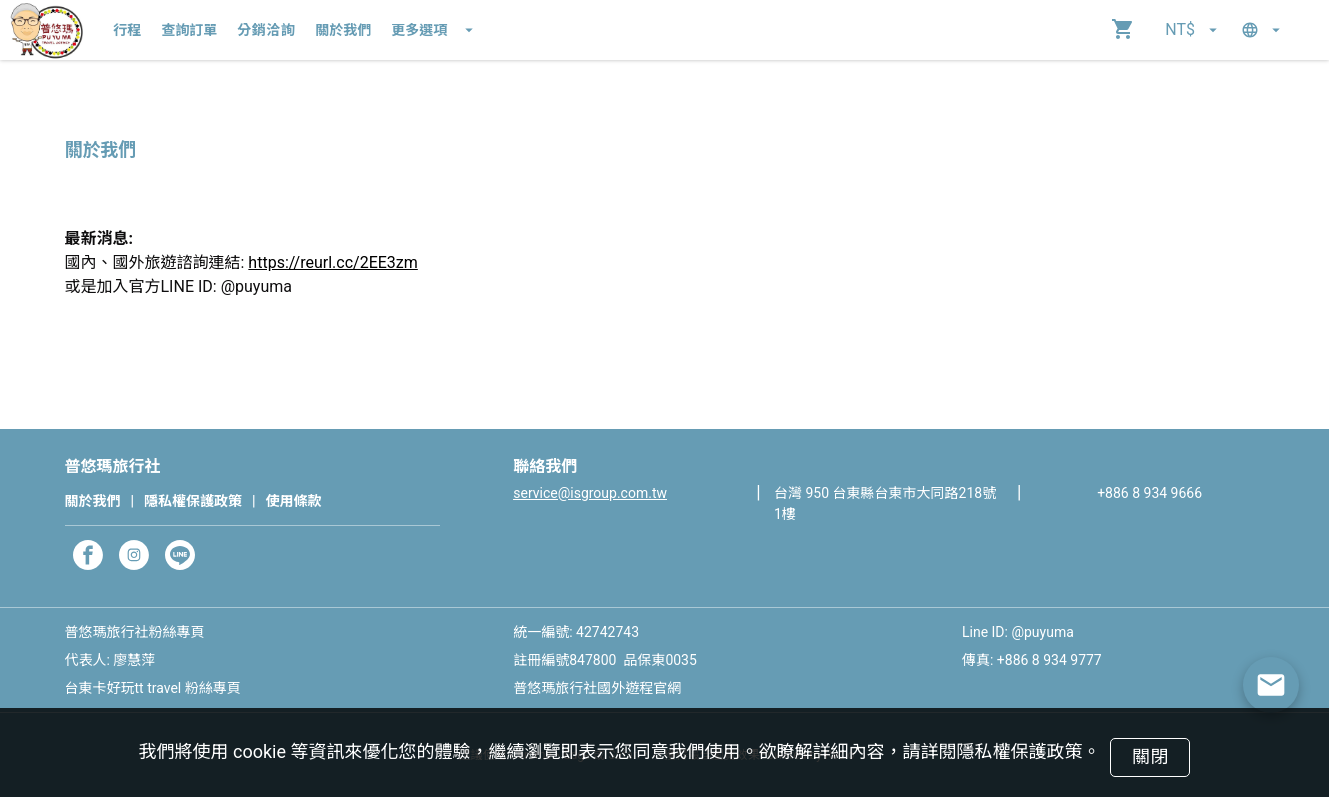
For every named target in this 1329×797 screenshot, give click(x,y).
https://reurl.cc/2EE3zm (332, 262)
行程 (127, 30)
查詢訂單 (189, 30)
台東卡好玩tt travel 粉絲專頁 (153, 688)
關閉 (1150, 756)
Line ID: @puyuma (1018, 632)
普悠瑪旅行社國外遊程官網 (597, 688)
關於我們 (343, 30)
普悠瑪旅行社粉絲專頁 (135, 632)
